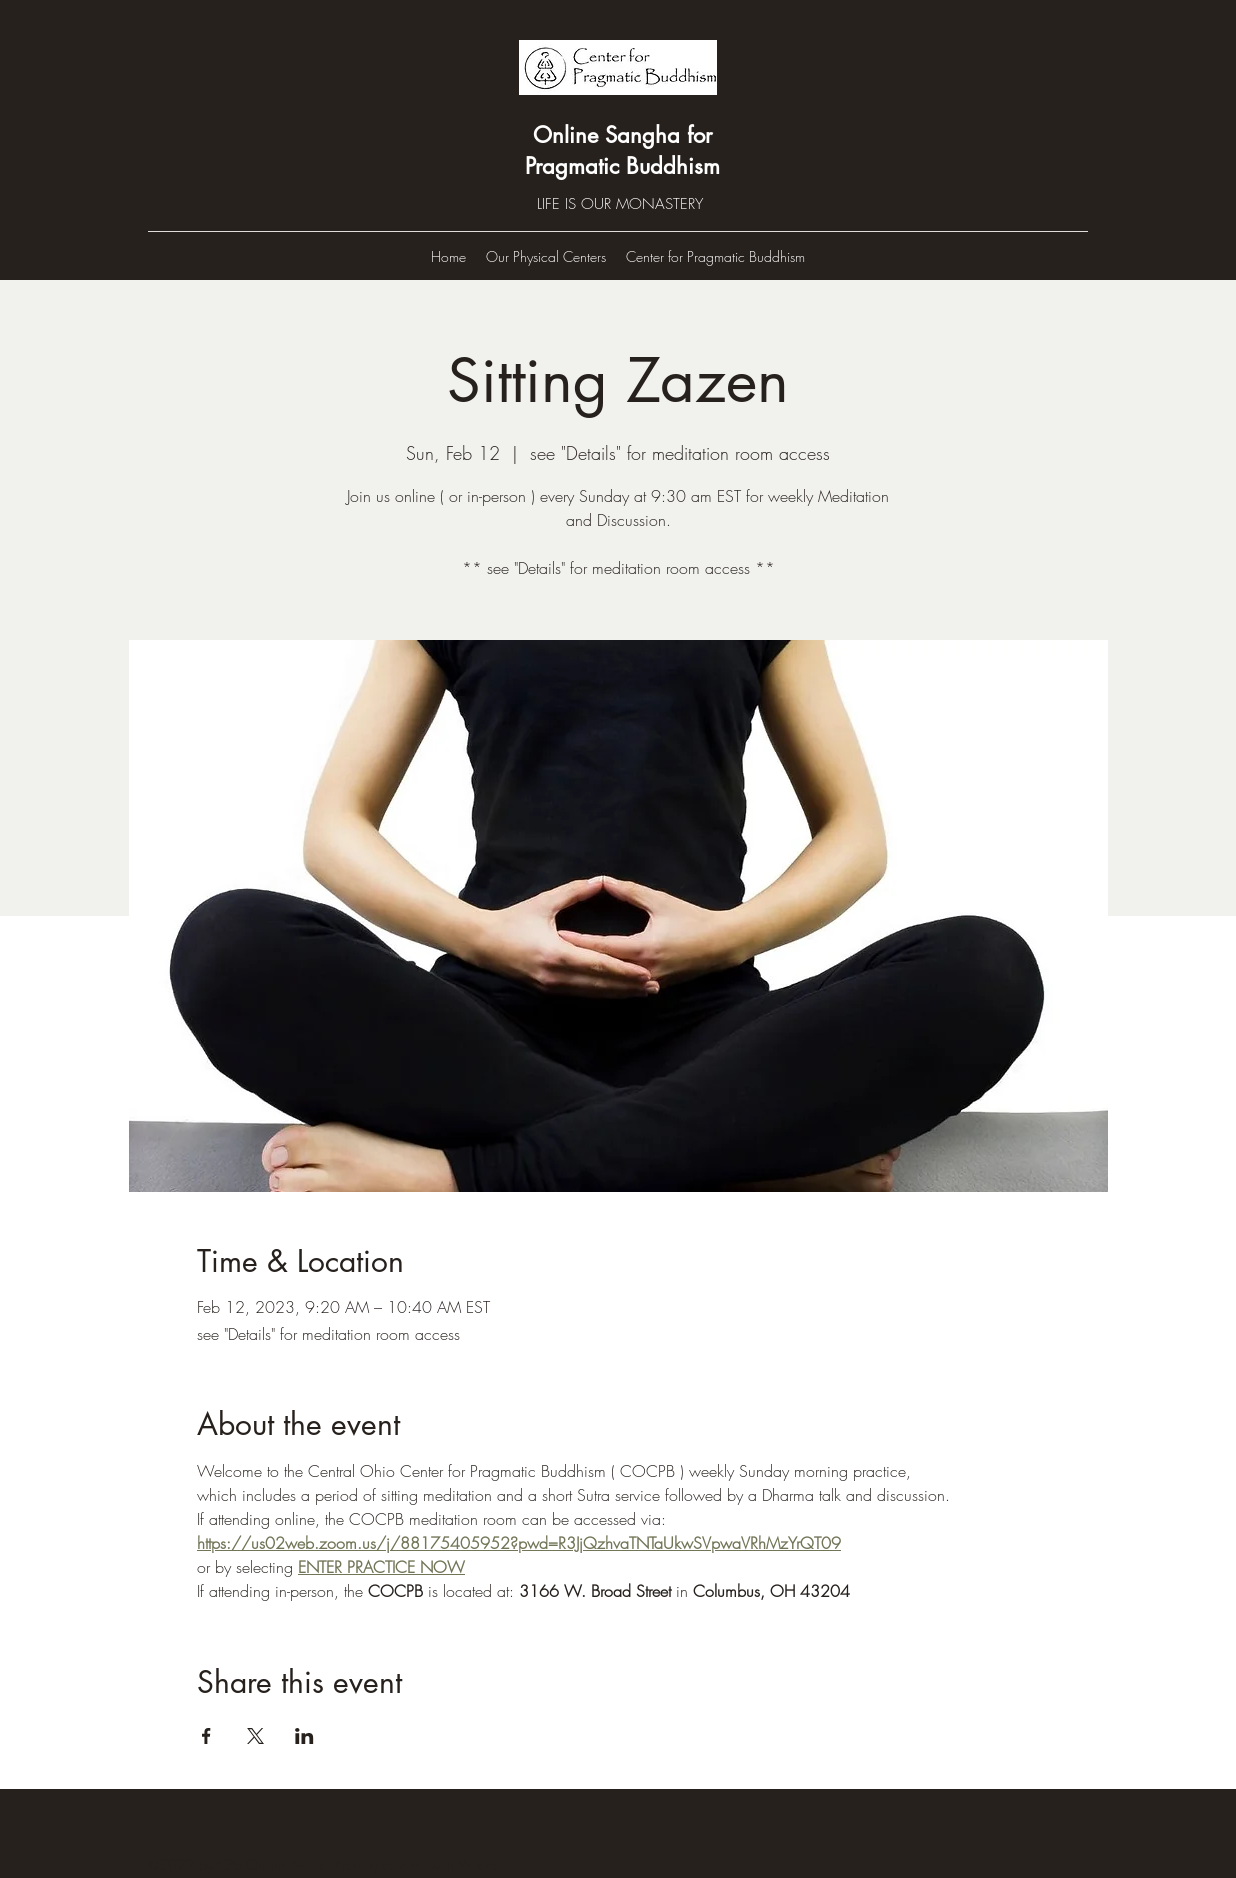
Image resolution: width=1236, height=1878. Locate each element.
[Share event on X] (255, 1736)
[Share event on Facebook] (206, 1736)
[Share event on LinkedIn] (304, 1736)
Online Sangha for (622, 135)
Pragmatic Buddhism (622, 166)
